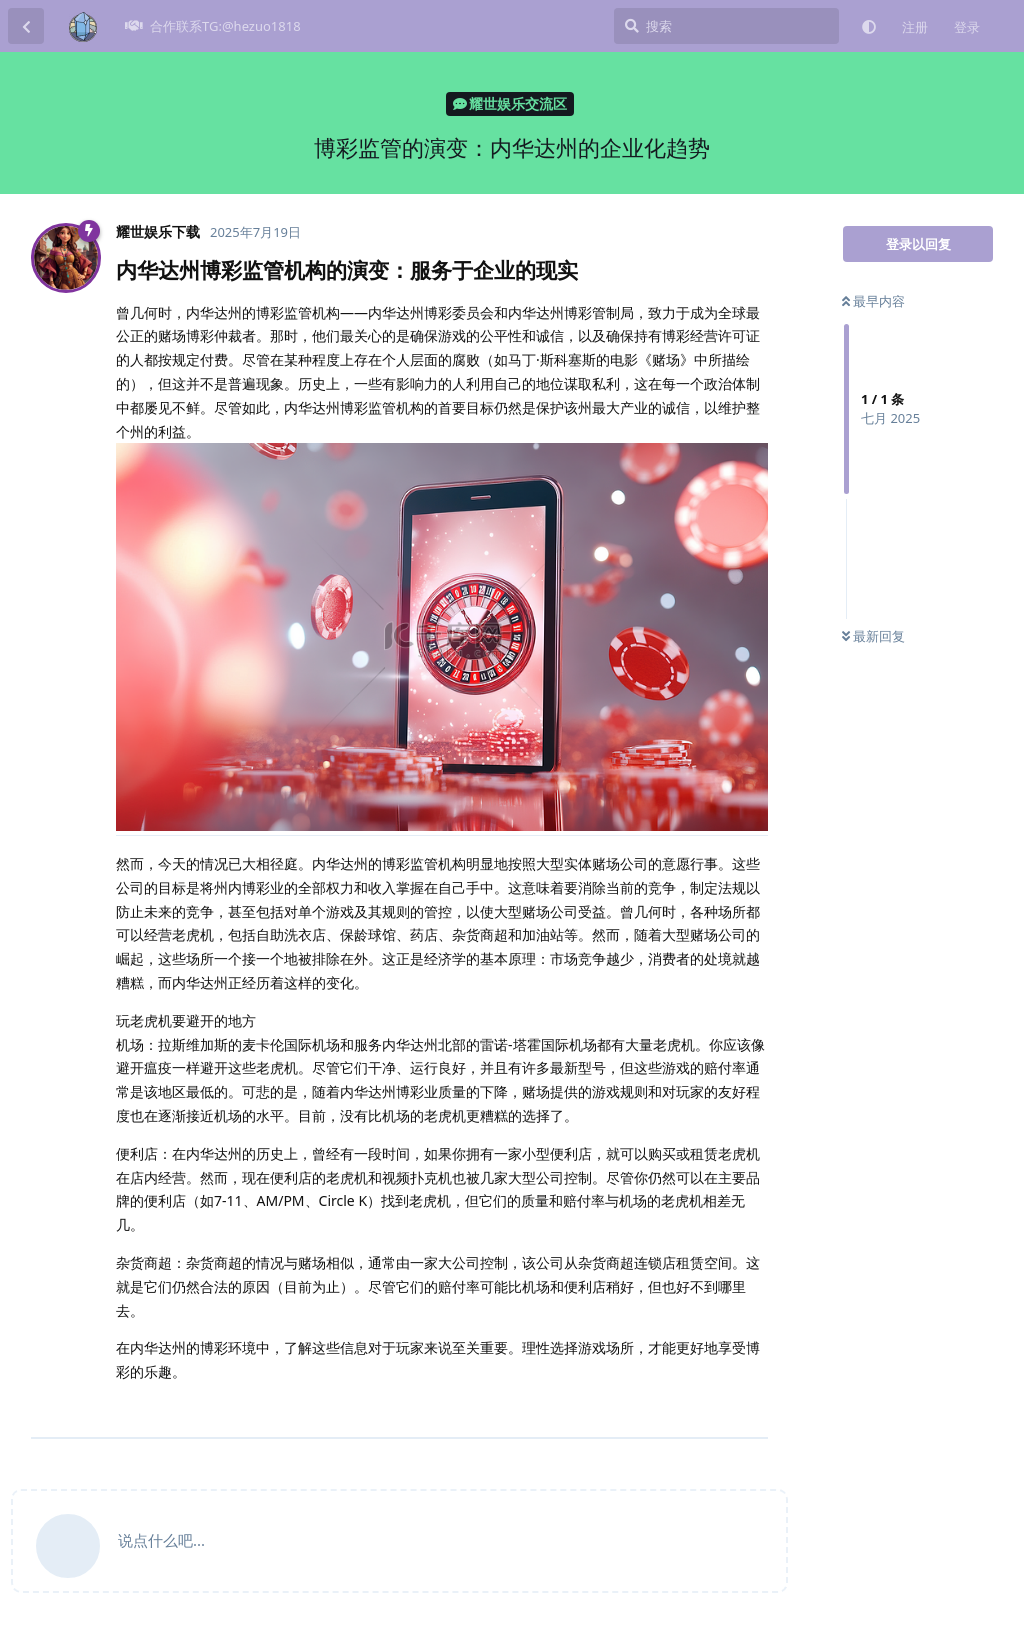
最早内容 (873, 301)
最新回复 (873, 636)
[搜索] (726, 26)
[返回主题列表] (26, 26)
